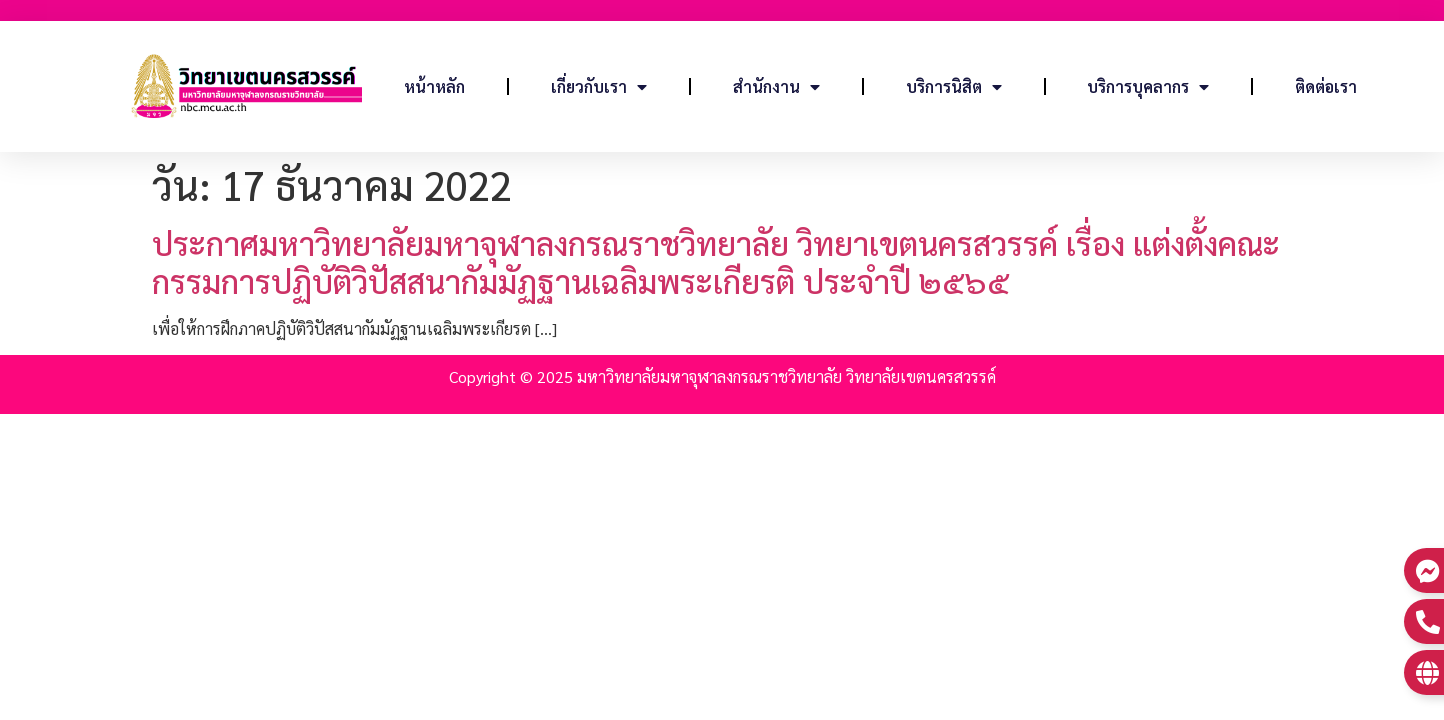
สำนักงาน (776, 87)
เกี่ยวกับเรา (599, 87)
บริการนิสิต (954, 87)
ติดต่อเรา (1326, 86)
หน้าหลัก (434, 86)
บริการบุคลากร (1148, 87)
